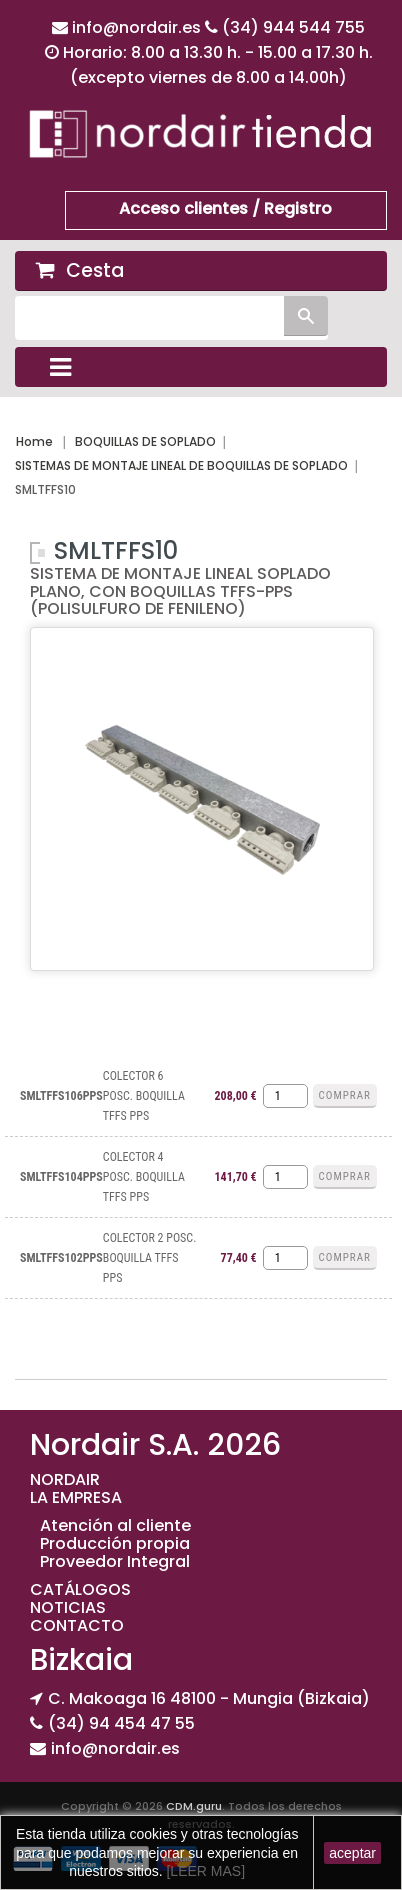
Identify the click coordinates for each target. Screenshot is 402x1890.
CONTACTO (77, 1625)
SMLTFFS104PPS (61, 1177)
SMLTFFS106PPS (61, 1096)
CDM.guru (194, 1806)
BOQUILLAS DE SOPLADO (145, 441)
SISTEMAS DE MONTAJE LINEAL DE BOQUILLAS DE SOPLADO (181, 465)
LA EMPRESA (76, 1497)
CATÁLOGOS (80, 1589)
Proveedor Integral (115, 1561)
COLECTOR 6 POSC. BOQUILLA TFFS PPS (144, 1096)
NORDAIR (65, 1479)
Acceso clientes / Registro (225, 208)
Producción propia (115, 1543)
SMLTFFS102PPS (61, 1258)
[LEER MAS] (204, 1871)
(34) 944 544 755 (293, 27)
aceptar (352, 1853)
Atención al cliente (115, 1525)
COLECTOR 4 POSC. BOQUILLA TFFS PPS (144, 1177)
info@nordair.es (138, 27)
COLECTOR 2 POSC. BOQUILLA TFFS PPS (149, 1258)
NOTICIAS (68, 1607)
